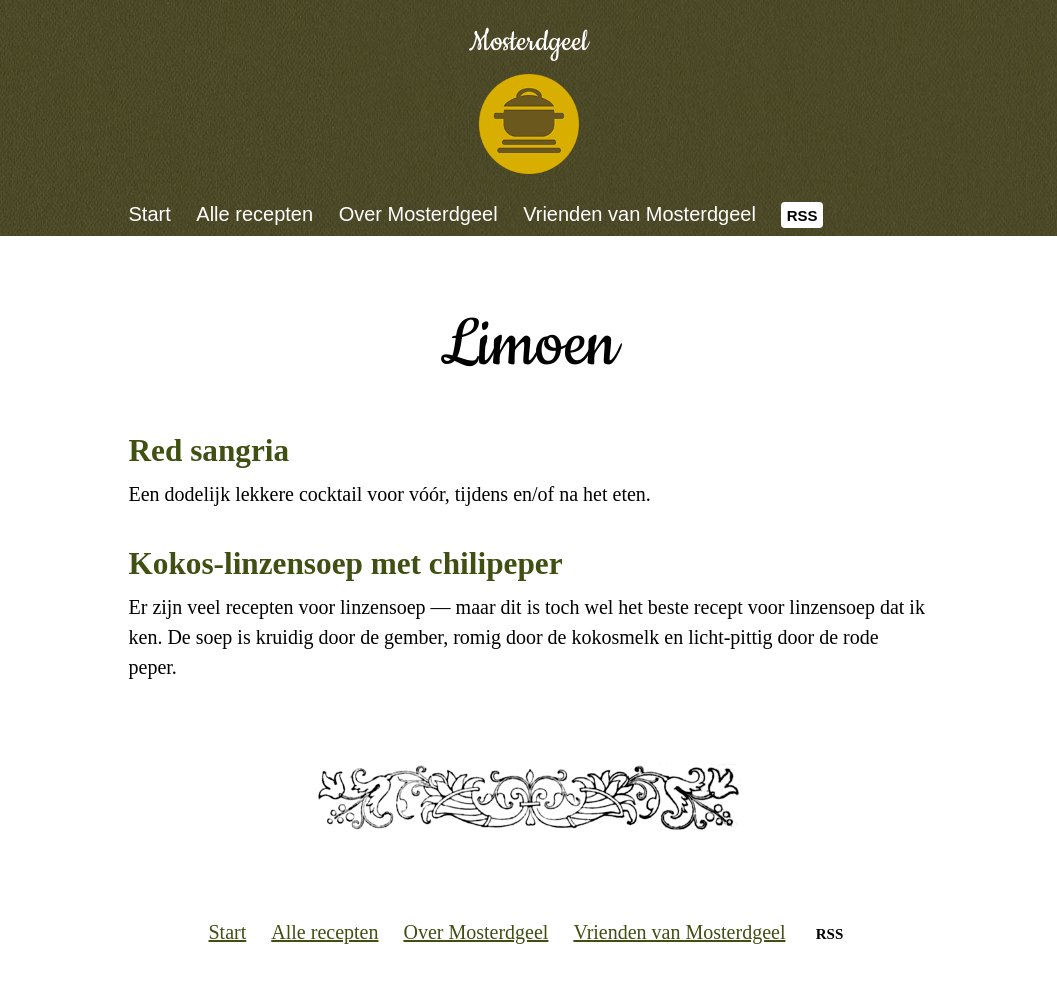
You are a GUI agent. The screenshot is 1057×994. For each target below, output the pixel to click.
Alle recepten (254, 214)
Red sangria (209, 450)
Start (150, 214)
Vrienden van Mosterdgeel (639, 214)
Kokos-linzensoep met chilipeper (346, 563)
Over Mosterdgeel (418, 214)
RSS (802, 215)
